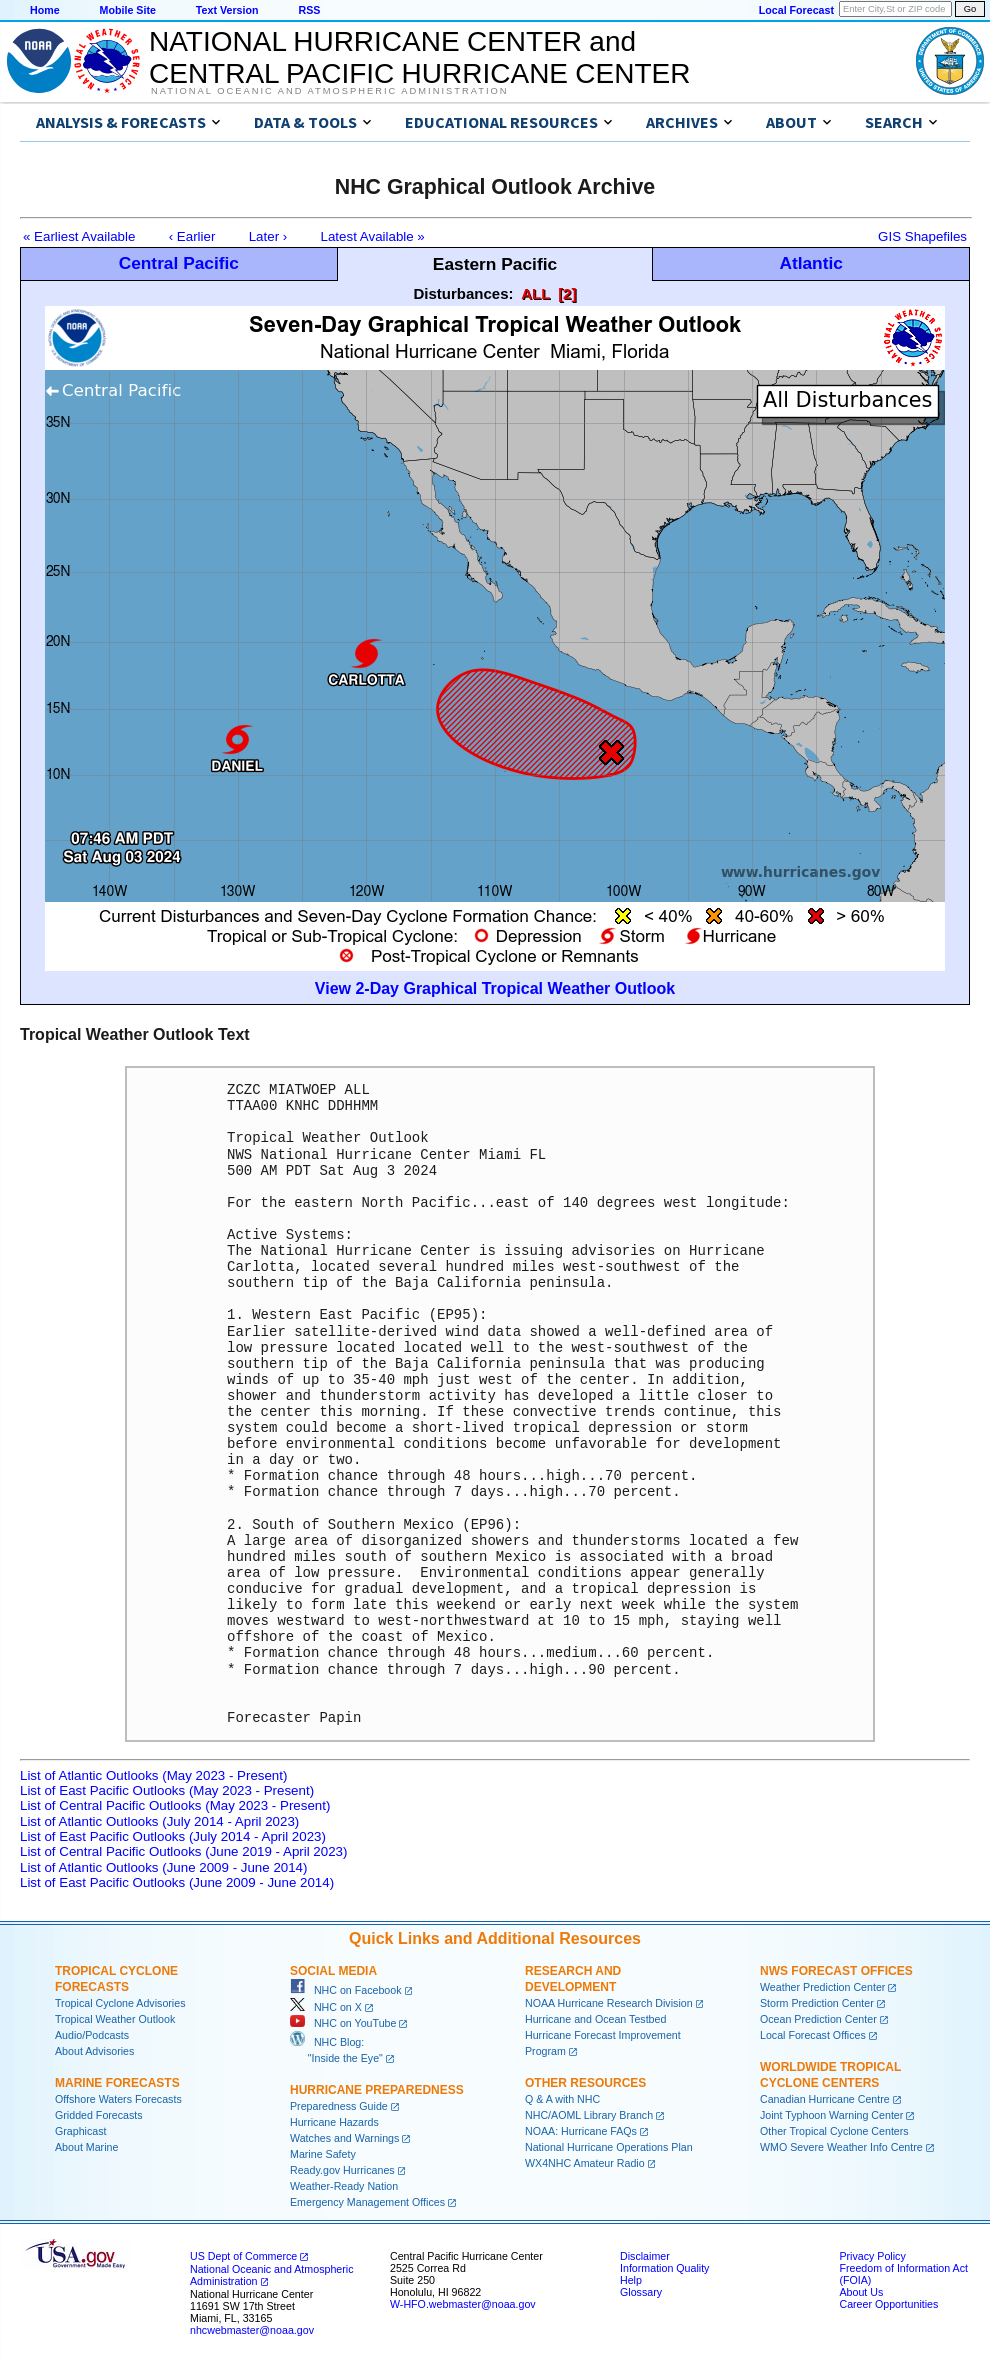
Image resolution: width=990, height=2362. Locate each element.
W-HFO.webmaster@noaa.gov (463, 2304)
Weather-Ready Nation (344, 2186)
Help (631, 2280)
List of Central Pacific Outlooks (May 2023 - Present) (175, 1805)
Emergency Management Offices (367, 2202)
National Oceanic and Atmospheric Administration (329, 91)
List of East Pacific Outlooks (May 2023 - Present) (167, 1790)
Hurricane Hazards (334, 2122)
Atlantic (811, 263)
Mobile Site (128, 10)
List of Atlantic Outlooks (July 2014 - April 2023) (159, 1821)
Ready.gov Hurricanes (342, 2170)
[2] (567, 293)
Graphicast (81, 2131)
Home (45, 10)
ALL (535, 293)
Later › (268, 236)
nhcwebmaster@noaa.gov (252, 2330)
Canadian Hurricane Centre (825, 2099)
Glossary (641, 2292)
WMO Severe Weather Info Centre (841, 2147)
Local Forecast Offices (813, 2035)
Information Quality (664, 2268)
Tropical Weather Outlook (115, 2019)
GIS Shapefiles (922, 236)
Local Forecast (796, 10)
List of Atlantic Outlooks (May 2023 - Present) (153, 1775)
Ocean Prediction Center (818, 2019)
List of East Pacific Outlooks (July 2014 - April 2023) (173, 1836)
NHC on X (326, 2007)
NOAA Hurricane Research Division (609, 2003)
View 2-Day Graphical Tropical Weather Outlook (495, 988)
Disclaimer (645, 2256)
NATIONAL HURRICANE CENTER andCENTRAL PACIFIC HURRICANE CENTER (419, 57)
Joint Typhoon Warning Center (831, 2115)
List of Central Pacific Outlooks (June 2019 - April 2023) (183, 1851)
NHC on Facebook (346, 1990)
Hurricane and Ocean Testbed (595, 2019)
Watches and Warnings (344, 2138)
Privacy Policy (872, 2256)
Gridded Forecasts (99, 2115)
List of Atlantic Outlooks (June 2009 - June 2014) (163, 1867)
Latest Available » (373, 236)
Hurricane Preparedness (377, 2090)
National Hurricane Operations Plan (609, 2147)
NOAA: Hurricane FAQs (581, 2131)
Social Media (333, 1971)
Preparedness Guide (339, 2106)
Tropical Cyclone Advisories (120, 2003)
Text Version (227, 10)
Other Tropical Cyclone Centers (834, 2131)
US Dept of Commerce (243, 2256)
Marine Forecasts (117, 2083)
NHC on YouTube (343, 2023)
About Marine (86, 2147)
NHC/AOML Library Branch (589, 2115)
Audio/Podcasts (92, 2035)
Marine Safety (323, 2154)
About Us (861, 2292)
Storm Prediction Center (817, 2003)
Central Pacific (179, 263)
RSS (309, 10)
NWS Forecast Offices (836, 1971)
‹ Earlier (192, 236)
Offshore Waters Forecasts (118, 2099)
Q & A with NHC (562, 2099)
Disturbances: (464, 293)
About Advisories (94, 2051)
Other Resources (585, 2083)
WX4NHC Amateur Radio (585, 2163)
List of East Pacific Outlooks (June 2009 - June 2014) (177, 1882)
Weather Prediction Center (822, 1987)
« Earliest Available (79, 236)
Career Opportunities (888, 2304)
